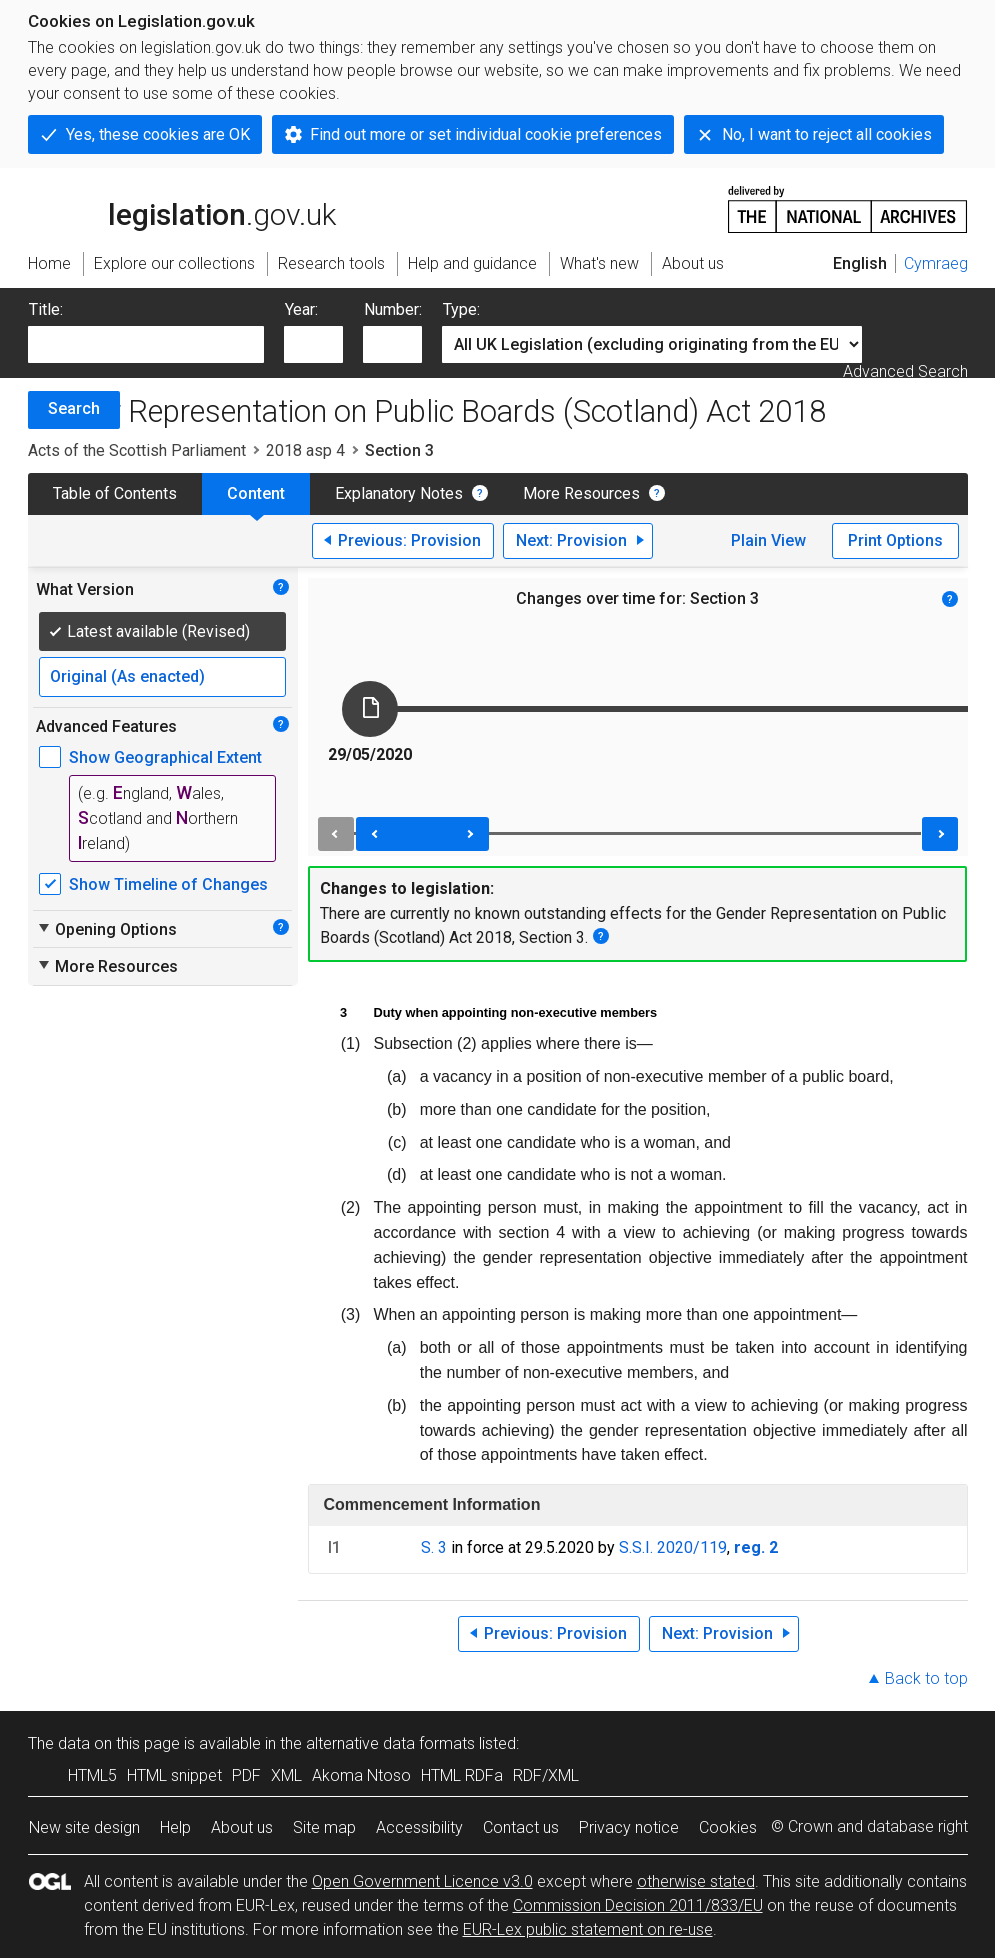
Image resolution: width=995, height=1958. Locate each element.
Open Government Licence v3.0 (422, 1881)
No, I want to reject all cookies (827, 134)
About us (242, 1827)
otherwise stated (696, 1881)
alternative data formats (390, 1743)
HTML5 (92, 1775)
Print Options (895, 540)
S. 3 (434, 1547)
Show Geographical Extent (165, 757)
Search (74, 408)
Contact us (521, 1827)
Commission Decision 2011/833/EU (638, 1905)
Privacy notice (629, 1827)
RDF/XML (546, 1775)
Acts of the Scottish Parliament (137, 450)
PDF (246, 1775)
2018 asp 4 (305, 450)
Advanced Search (905, 371)
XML (286, 1775)
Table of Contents (115, 493)
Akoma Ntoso (361, 1775)
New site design (84, 1827)
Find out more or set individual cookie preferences (486, 134)
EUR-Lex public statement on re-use (588, 1929)
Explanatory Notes (399, 493)
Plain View (768, 540)
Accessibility (419, 1827)
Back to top (926, 1678)
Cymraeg (936, 263)
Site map (324, 1827)
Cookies (728, 1827)
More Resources (581, 493)
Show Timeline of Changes (168, 884)
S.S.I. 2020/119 (673, 1547)
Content (256, 493)
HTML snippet (174, 1775)
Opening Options (106, 929)
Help (175, 1827)
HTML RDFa (462, 1775)
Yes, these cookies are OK (158, 134)
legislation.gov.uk (182, 208)
